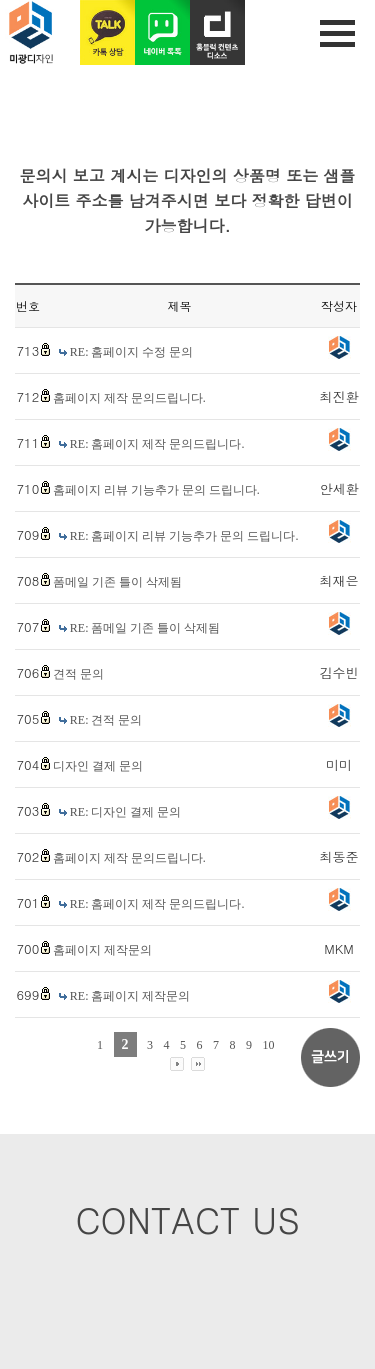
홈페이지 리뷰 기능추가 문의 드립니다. (156, 490)
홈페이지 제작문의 (102, 950)
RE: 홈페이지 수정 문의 (132, 352)
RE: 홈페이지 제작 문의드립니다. (157, 444)
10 (269, 1045)
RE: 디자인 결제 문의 (126, 812)
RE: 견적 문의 (106, 720)
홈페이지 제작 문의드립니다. (129, 398)
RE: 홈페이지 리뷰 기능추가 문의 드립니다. (184, 536)
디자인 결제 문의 (98, 766)
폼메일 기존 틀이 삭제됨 (117, 582)
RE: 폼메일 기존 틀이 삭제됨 (145, 628)
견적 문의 (78, 674)
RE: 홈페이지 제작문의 (130, 996)
